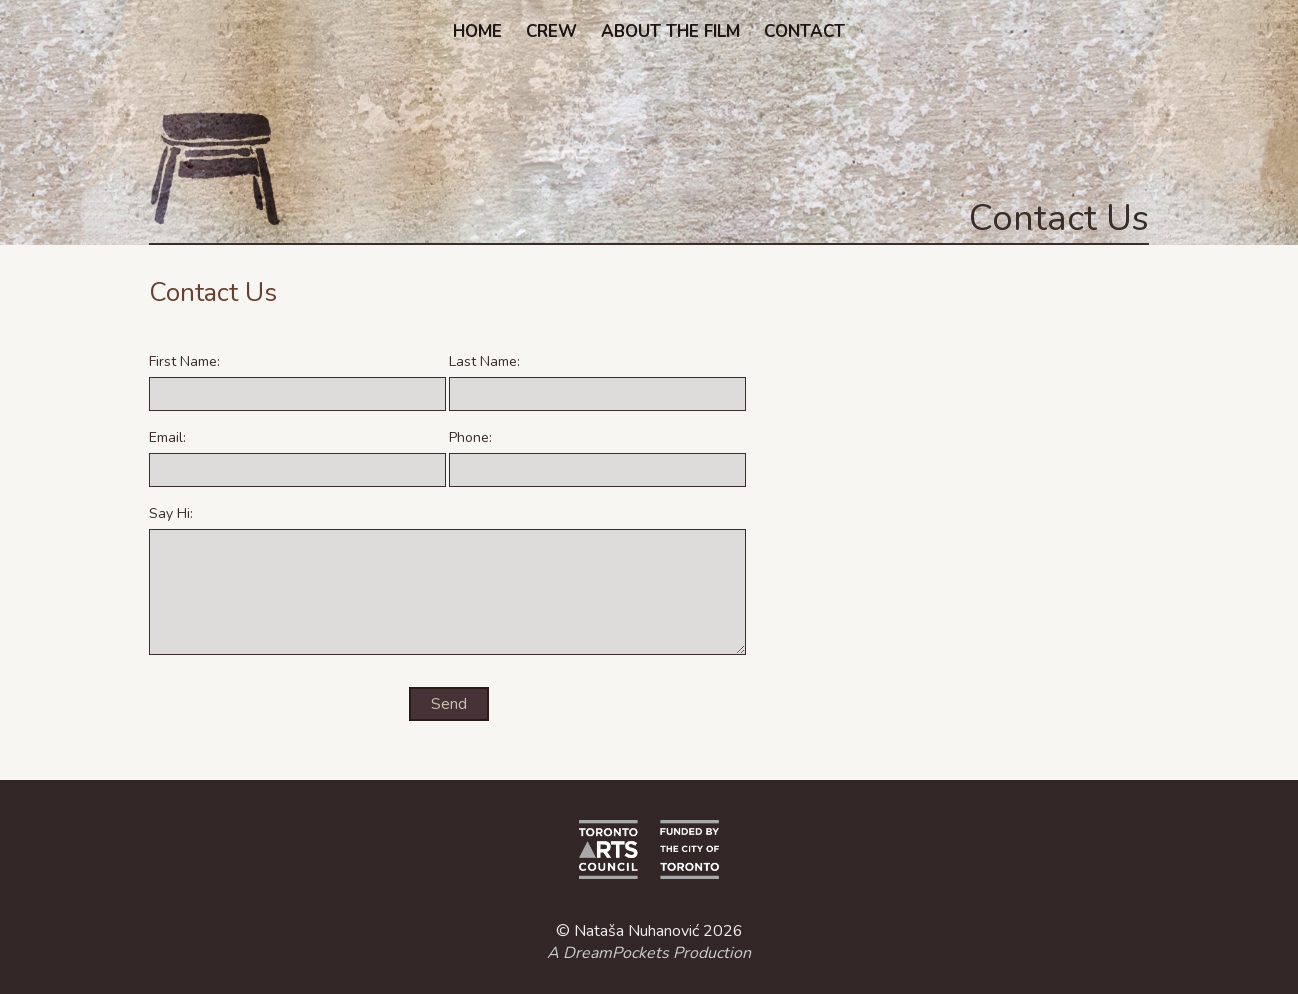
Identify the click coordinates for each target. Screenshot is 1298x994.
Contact (804, 31)
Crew (551, 31)
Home (477, 31)
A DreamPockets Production (649, 953)
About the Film (670, 31)
